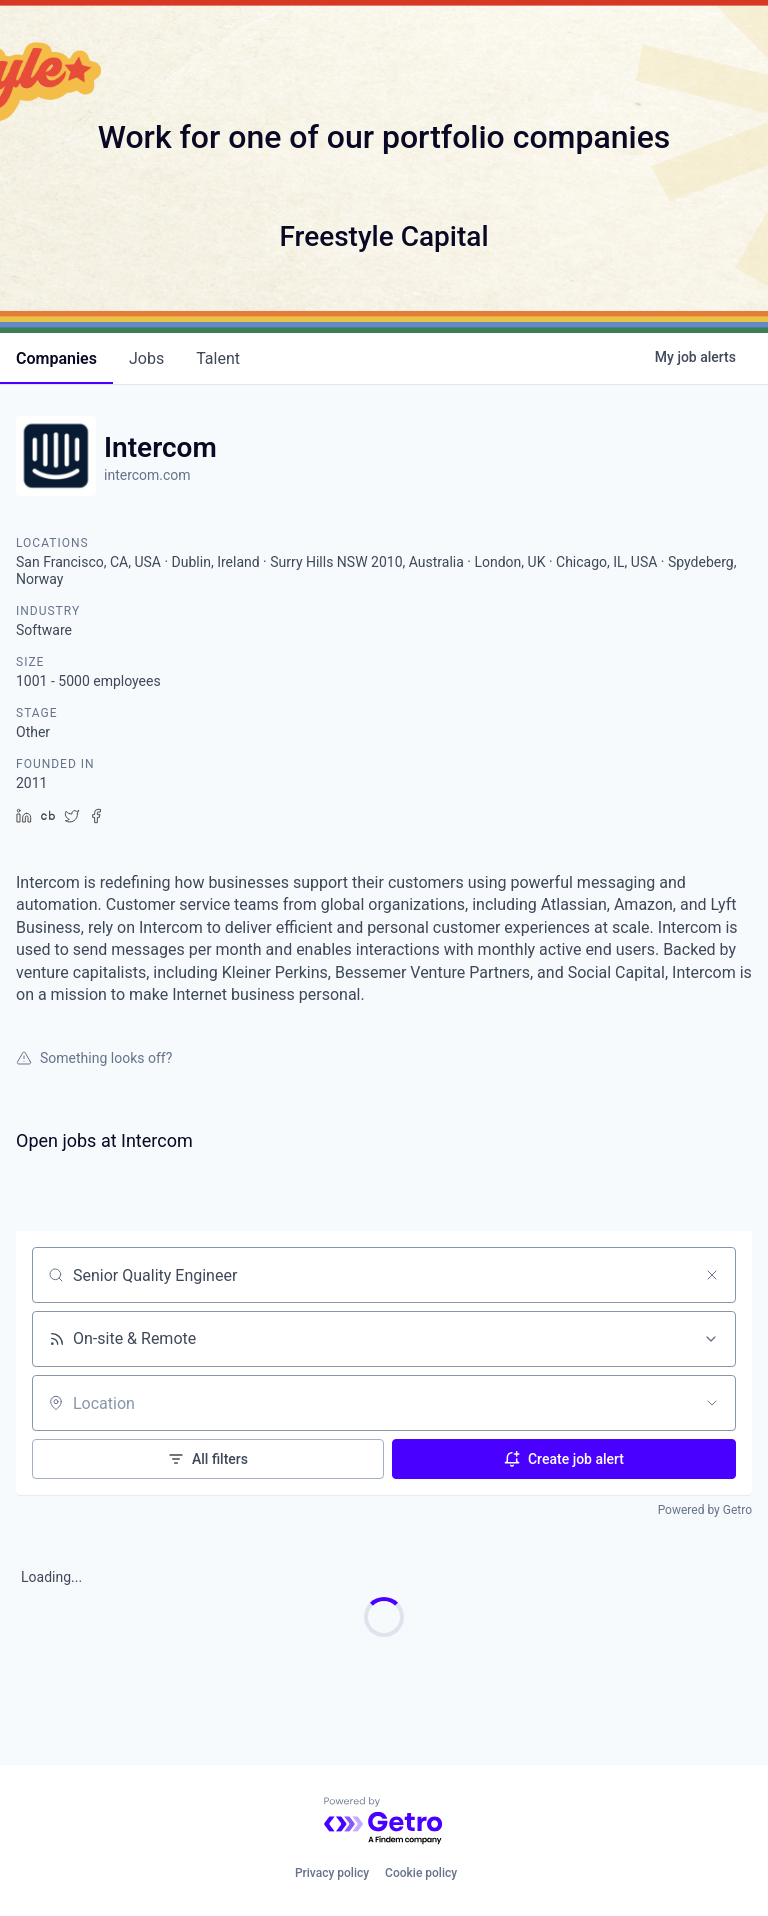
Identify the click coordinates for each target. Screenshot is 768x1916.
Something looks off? (94, 1058)
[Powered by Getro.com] (384, 1821)
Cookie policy (421, 1873)
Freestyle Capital (383, 236)
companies (56, 358)
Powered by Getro (705, 1510)
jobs (146, 358)
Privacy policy (332, 1873)
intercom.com (147, 475)
